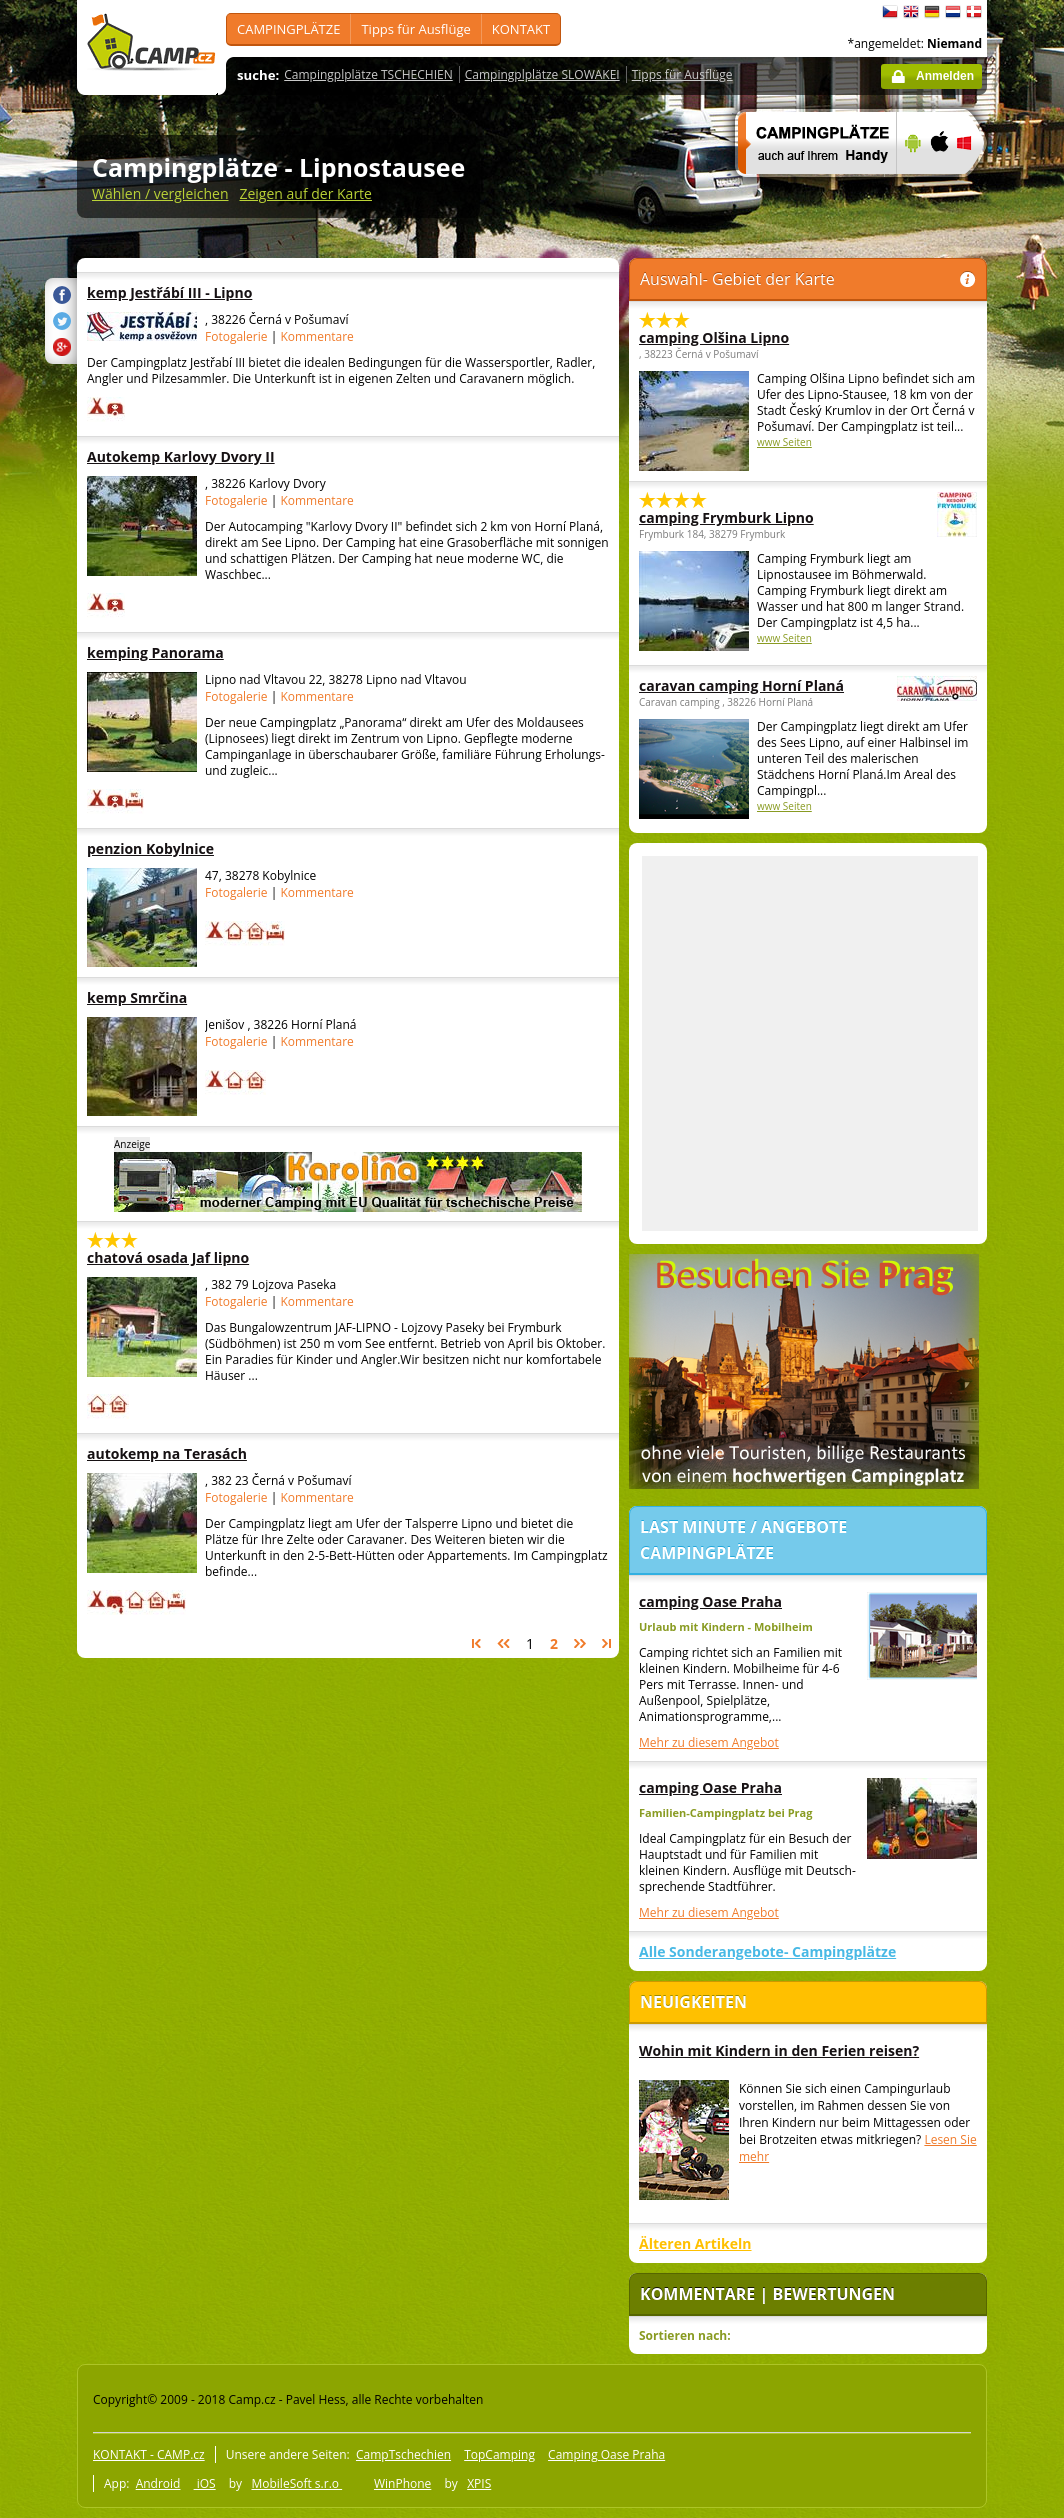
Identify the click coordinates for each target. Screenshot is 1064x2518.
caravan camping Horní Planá (753, 685)
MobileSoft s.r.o (296, 2483)
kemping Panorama (211, 652)
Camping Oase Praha (606, 2454)
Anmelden (945, 76)
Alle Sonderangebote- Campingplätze (767, 1951)
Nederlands (953, 12)
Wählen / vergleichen (160, 193)
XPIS (479, 2483)
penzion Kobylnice (211, 848)
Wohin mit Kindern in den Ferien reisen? (779, 2050)
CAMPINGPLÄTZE (288, 29)
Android (158, 2483)
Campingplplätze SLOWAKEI (542, 74)
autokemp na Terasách (211, 1453)
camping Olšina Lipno (714, 337)
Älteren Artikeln (695, 2243)
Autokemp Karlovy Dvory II (211, 456)
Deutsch (932, 12)
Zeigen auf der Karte (305, 193)
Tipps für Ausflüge (415, 29)
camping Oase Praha (710, 1601)
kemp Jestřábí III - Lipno (211, 292)
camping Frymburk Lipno (753, 517)
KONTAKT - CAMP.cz (149, 2454)
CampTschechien (403, 2454)
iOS (205, 2483)
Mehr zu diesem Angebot (709, 1742)
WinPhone (402, 2483)
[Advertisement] (259, 1043)
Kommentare (316, 336)
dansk (974, 12)
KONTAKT (521, 29)
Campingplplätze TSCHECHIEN (368, 74)
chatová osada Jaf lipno (211, 1257)
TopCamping (499, 2454)
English (911, 12)
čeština (890, 12)
